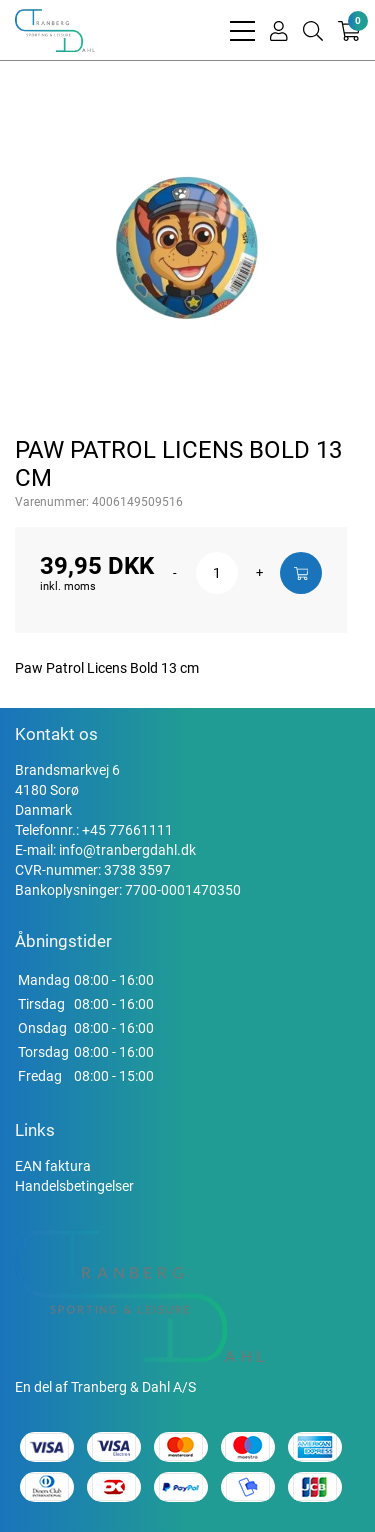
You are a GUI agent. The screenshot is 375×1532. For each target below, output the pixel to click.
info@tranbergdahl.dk (127, 850)
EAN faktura (53, 1166)
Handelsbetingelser (74, 1186)
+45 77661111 (127, 830)
